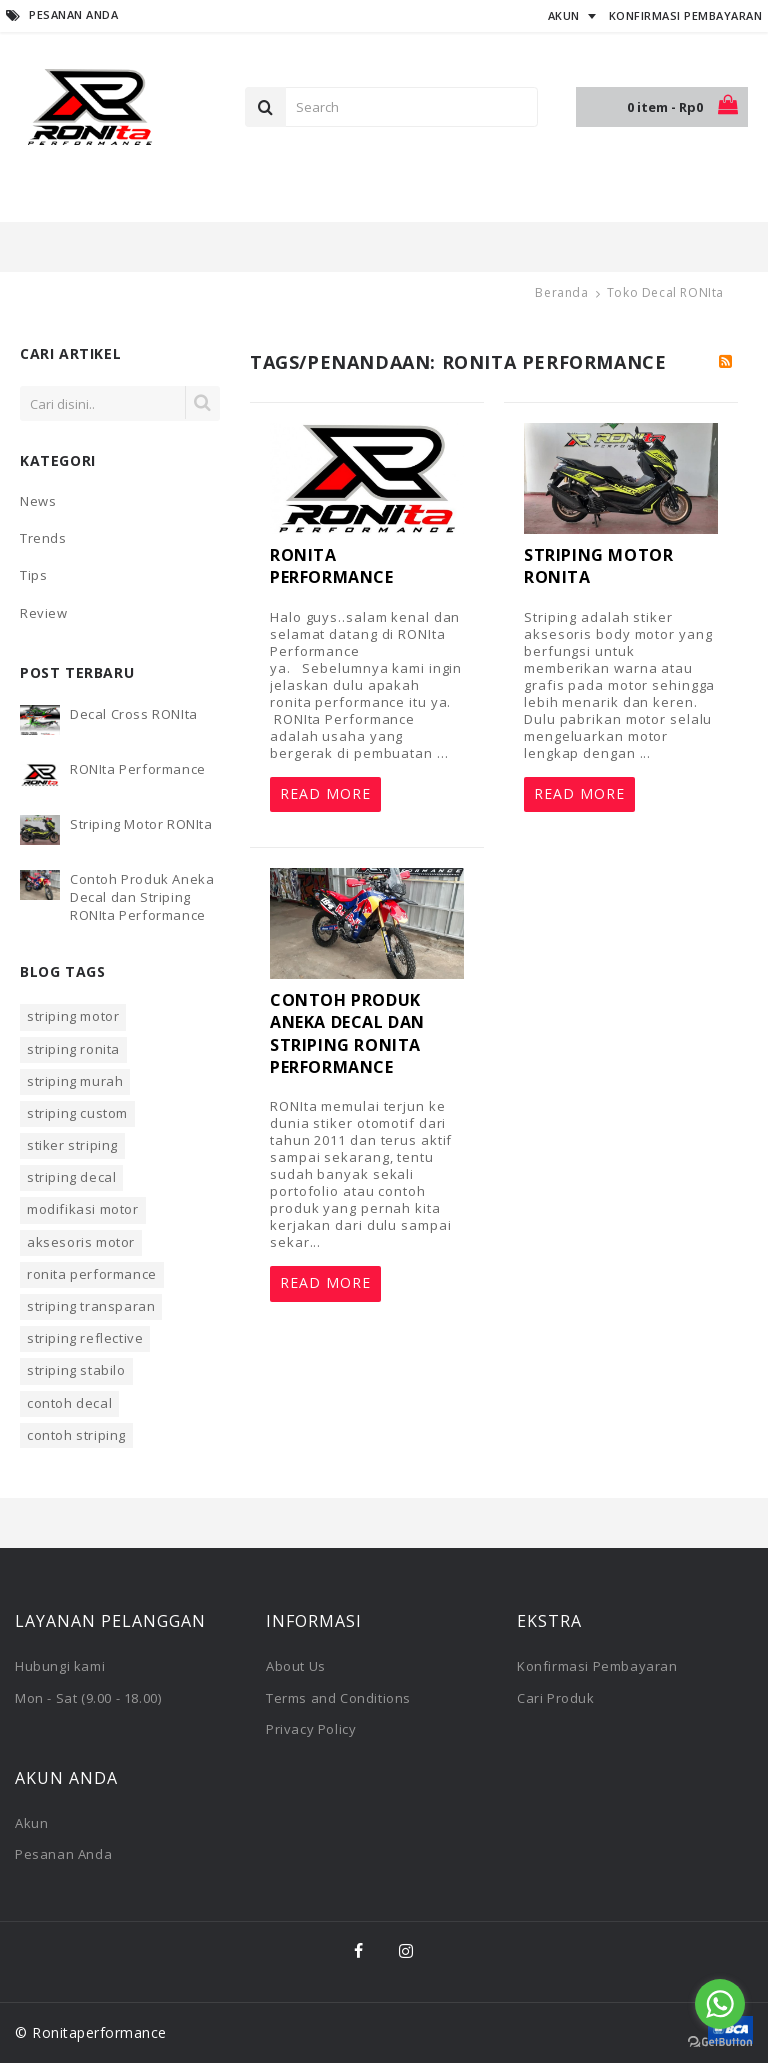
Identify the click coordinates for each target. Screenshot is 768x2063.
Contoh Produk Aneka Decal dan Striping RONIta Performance (142, 897)
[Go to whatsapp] (720, 2004)
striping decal (71, 1177)
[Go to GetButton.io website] (720, 2042)
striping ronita (73, 1049)
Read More (325, 793)
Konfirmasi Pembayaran (597, 1666)
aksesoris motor (81, 1242)
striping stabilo (76, 1370)
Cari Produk (556, 1698)
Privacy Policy (311, 1729)
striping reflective (85, 1338)
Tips (33, 575)
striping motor (73, 1016)
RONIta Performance (138, 769)
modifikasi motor (83, 1209)
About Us (296, 1666)
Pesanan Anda (63, 1854)
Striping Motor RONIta (141, 824)
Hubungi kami (60, 1666)
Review (44, 613)
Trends (43, 538)
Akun (31, 1823)
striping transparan (91, 1306)
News (38, 501)
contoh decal (69, 1403)
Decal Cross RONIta (134, 714)
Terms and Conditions (338, 1698)
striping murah (75, 1081)
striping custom (77, 1113)
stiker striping (72, 1145)
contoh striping (76, 1435)
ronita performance (92, 1274)
